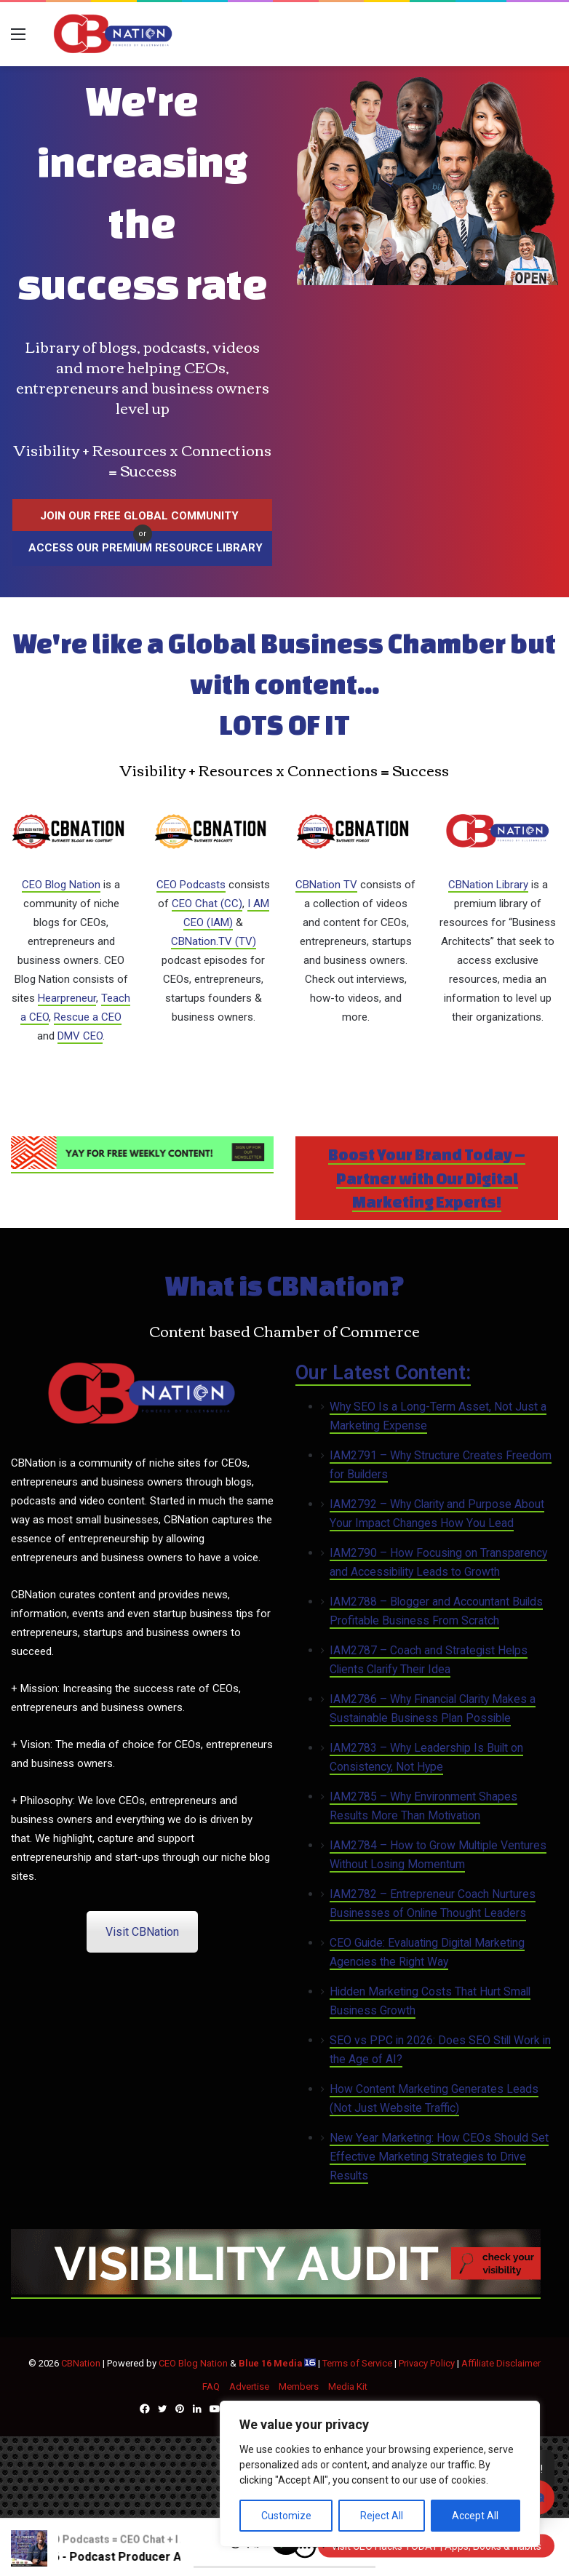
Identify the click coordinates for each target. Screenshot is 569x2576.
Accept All (475, 2515)
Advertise (249, 2386)
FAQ (211, 2386)
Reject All (381, 2515)
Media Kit (347, 2386)
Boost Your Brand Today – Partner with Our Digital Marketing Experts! (426, 1178)
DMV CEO (80, 1035)
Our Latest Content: (383, 1372)
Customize (286, 2515)
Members (299, 2386)
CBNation (80, 2363)
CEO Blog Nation (61, 884)
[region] (380, 2474)
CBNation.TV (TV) (213, 941)
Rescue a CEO (88, 1017)
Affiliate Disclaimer (501, 2363)
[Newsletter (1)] (142, 1166)
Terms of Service (357, 2363)
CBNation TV (326, 884)
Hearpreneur (67, 998)
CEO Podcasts (191, 884)
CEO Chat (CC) (207, 903)
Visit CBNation (142, 1932)
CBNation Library (488, 884)
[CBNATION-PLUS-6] (276, 2291)
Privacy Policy (427, 2363)
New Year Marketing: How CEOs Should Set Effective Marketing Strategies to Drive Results (439, 2156)
